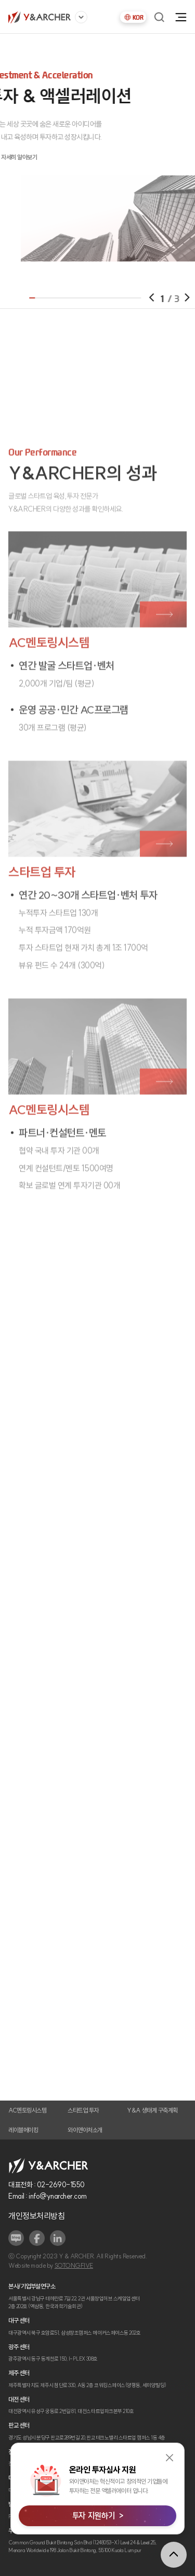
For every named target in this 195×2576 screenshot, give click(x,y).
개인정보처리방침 (36, 2216)
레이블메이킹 (23, 2130)
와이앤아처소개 (85, 2130)
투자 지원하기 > (97, 2515)
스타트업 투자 (83, 2110)
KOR (133, 17)
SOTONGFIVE (74, 2265)
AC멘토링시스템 (27, 2110)
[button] (166, 297)
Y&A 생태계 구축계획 (152, 2110)
